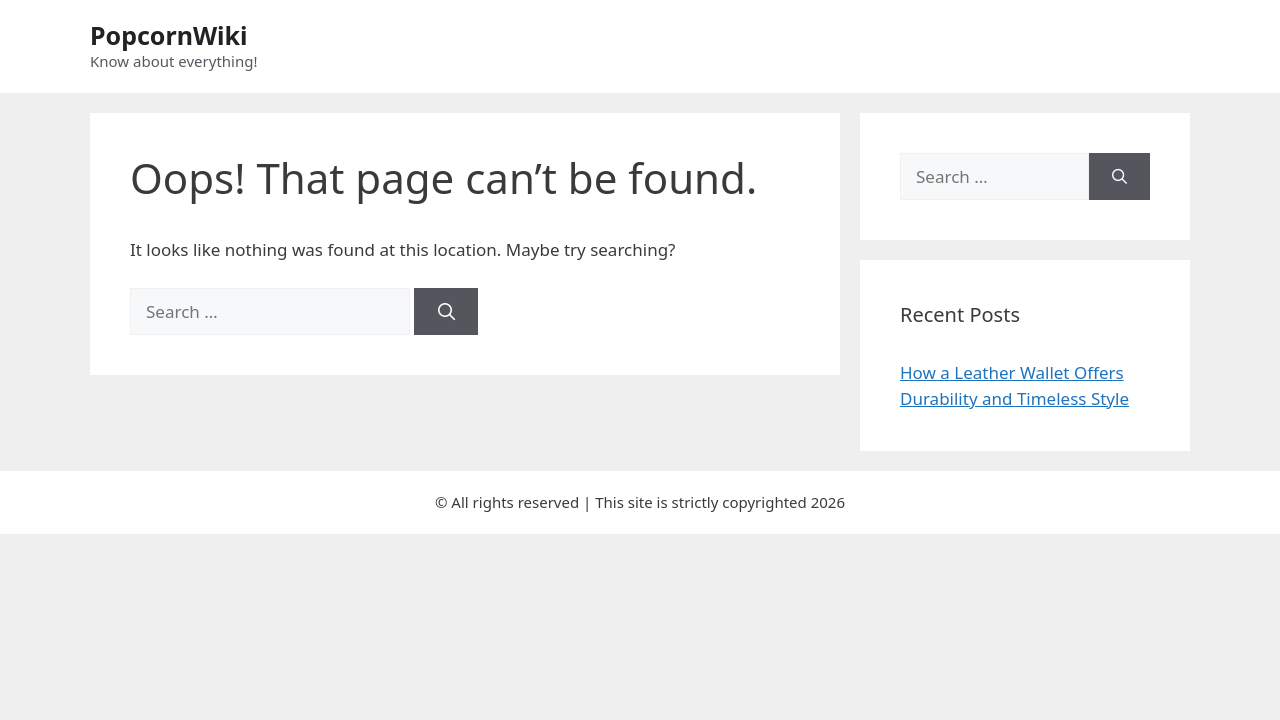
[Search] (446, 312)
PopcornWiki (169, 35)
